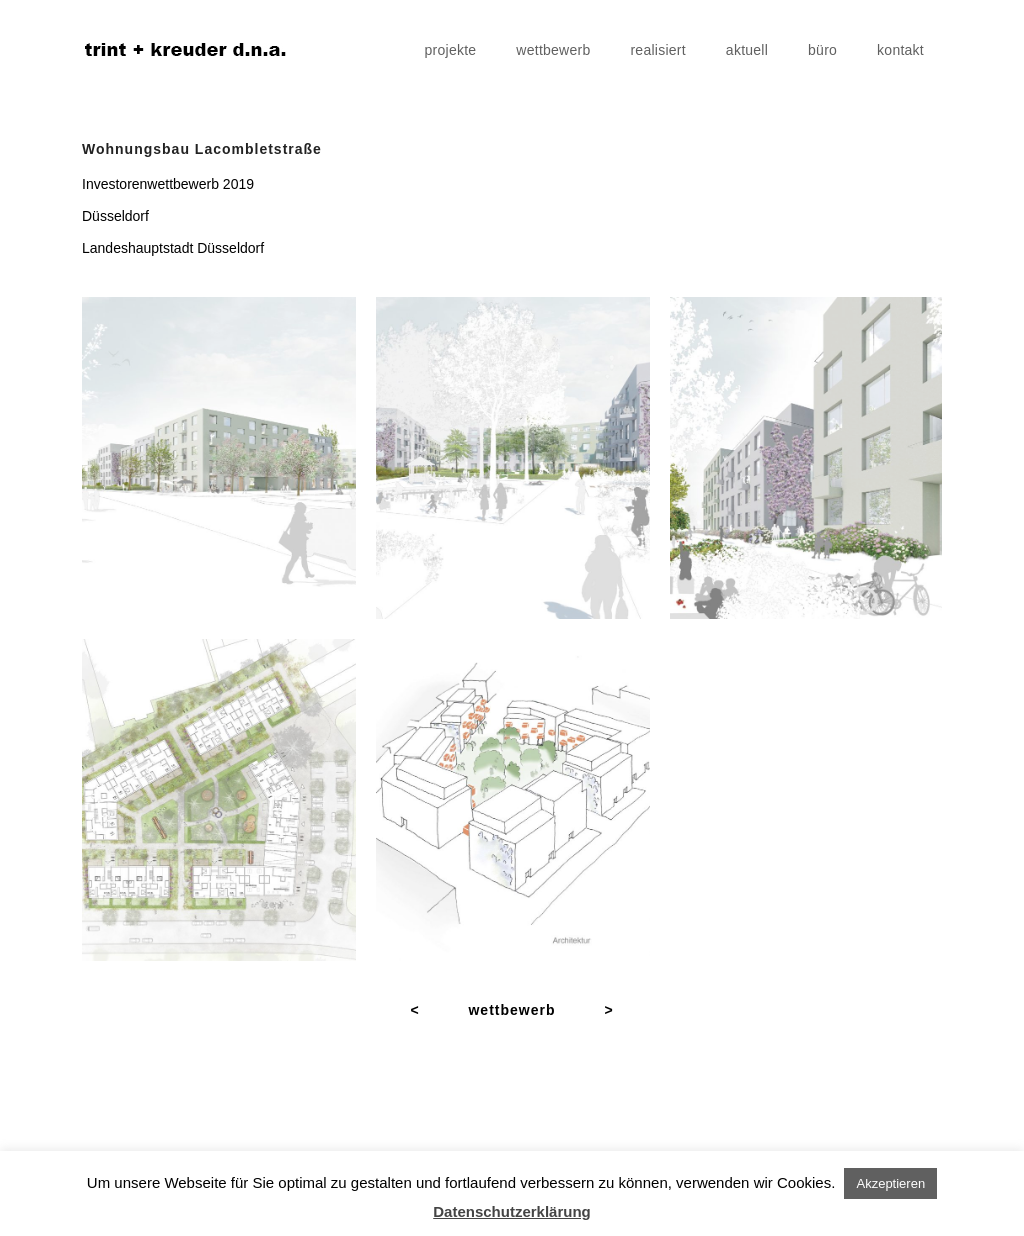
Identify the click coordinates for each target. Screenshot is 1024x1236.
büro (822, 50)
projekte (451, 50)
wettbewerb (553, 50)
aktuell (747, 50)
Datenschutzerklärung (512, 1211)
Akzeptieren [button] (890, 1183)
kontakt (900, 50)
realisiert (657, 50)
